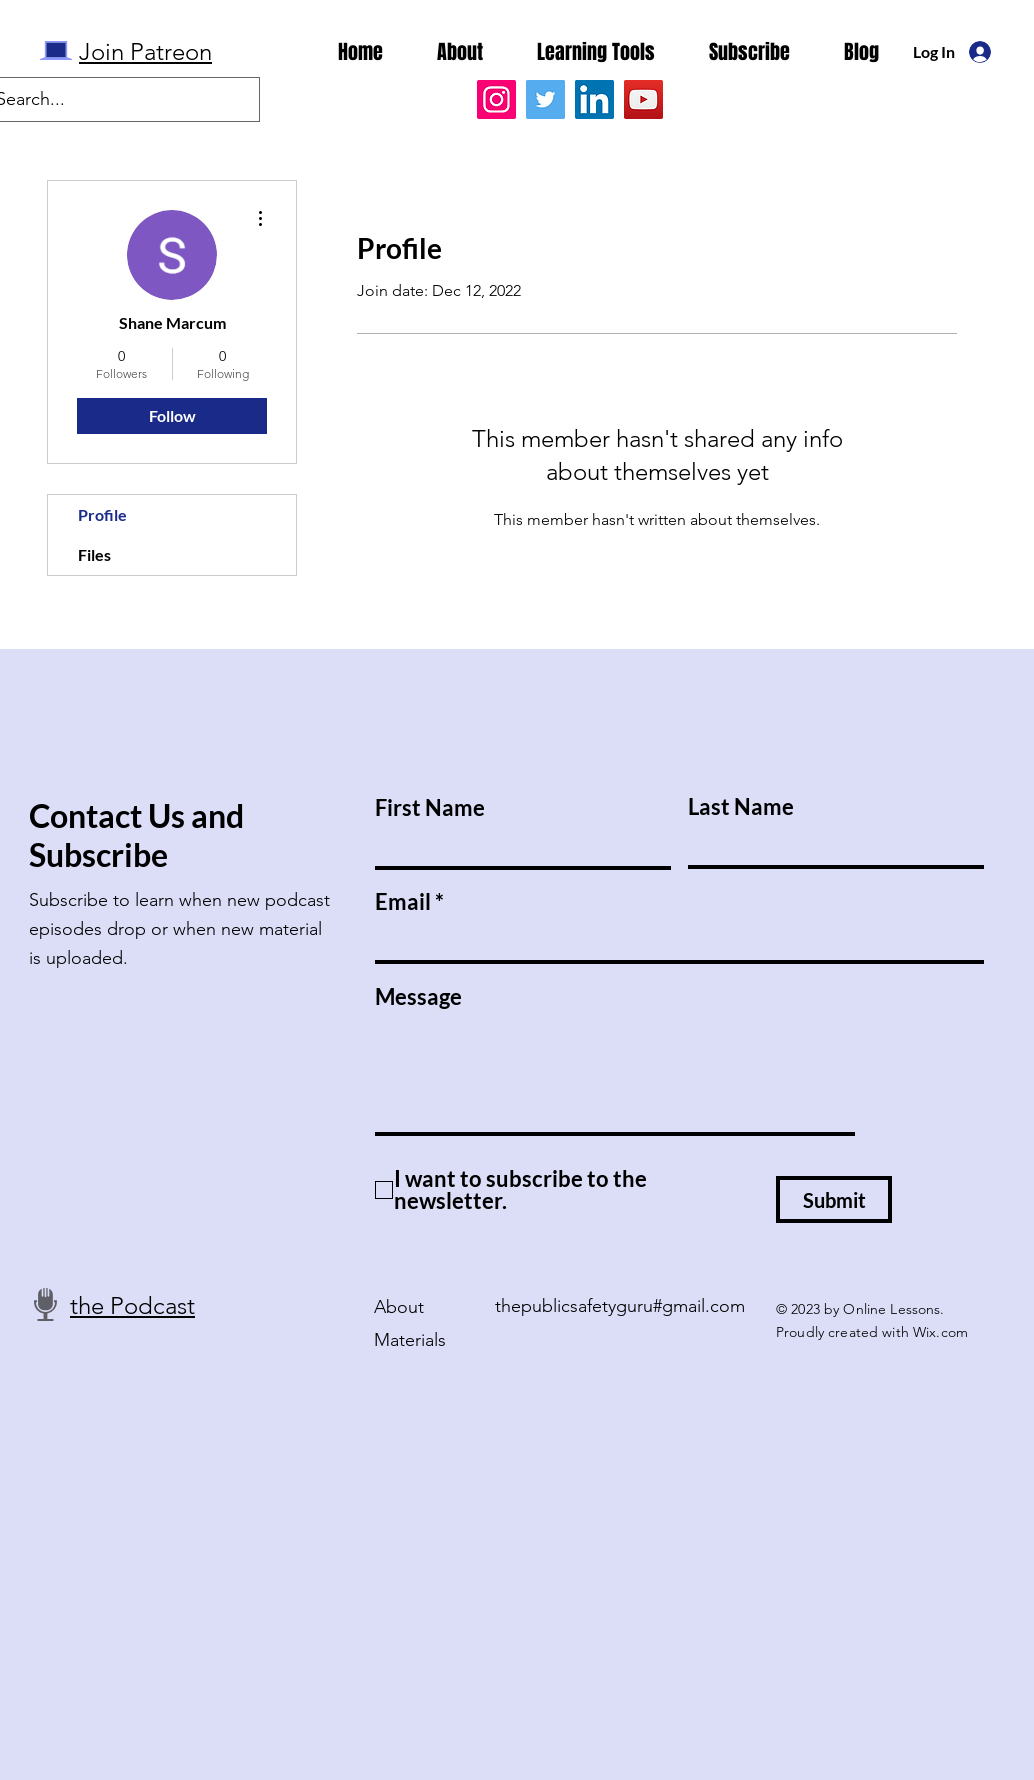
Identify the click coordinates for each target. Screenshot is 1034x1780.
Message (418, 997)
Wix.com (940, 1332)
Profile (102, 514)
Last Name (741, 807)
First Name (430, 808)
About (399, 1307)
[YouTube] (643, 99)
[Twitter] (545, 99)
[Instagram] (496, 99)
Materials (410, 1340)
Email (403, 902)
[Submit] (834, 1199)
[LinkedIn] (594, 99)
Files (94, 554)
